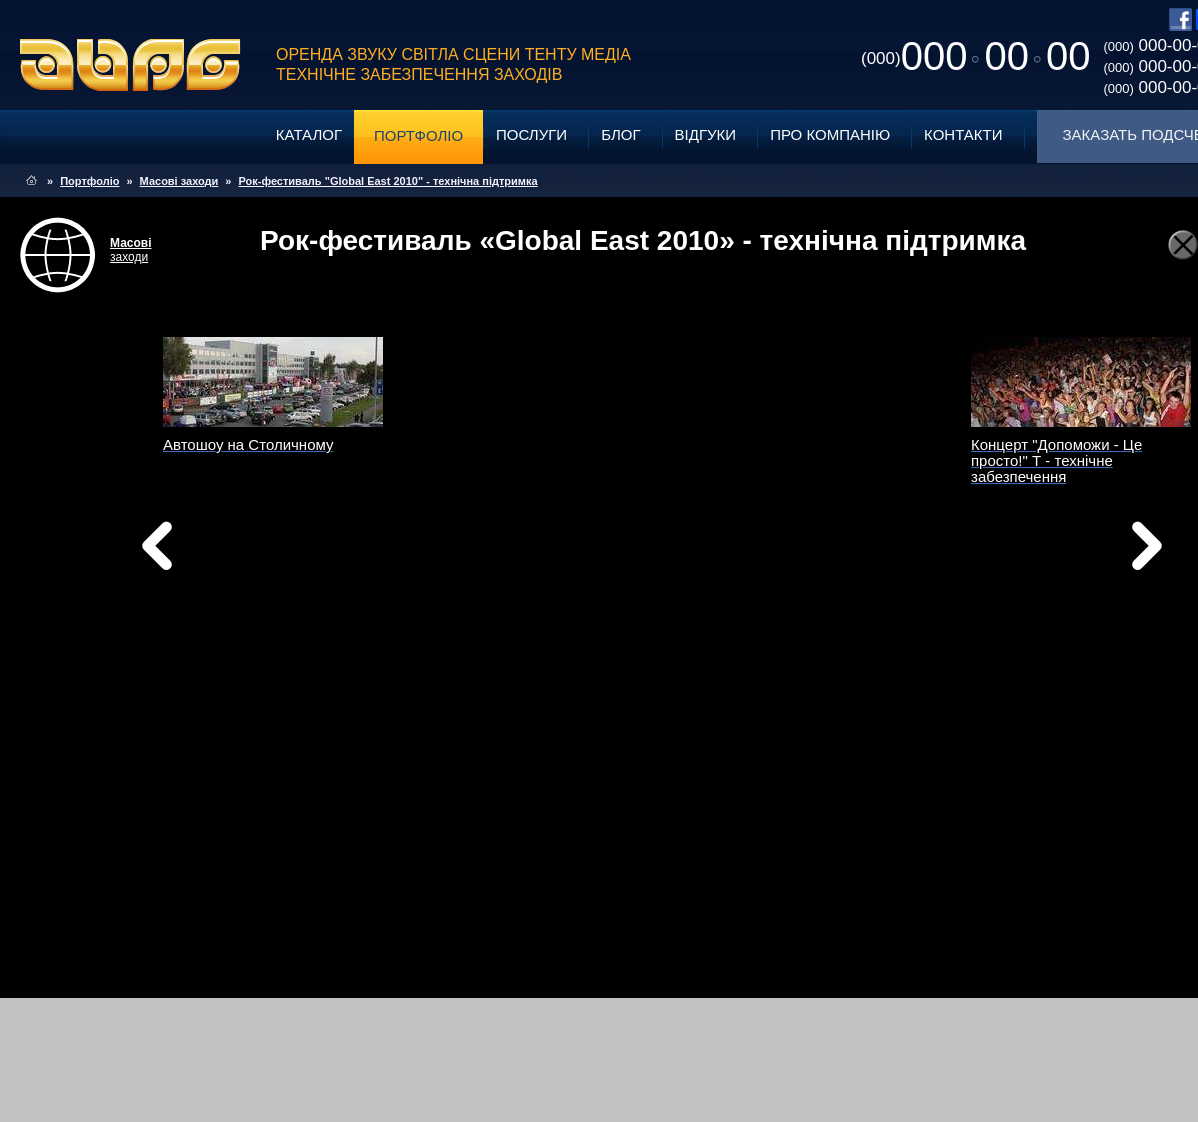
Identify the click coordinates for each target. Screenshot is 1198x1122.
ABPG (130, 65)
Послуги (531, 134)
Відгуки (706, 134)
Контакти (963, 134)
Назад (208, 551)
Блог (620, 134)
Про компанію (830, 134)
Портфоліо (418, 135)
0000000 (975, 56)
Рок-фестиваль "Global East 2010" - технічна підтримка (387, 181)
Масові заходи (179, 181)
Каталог (309, 134)
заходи (131, 250)
